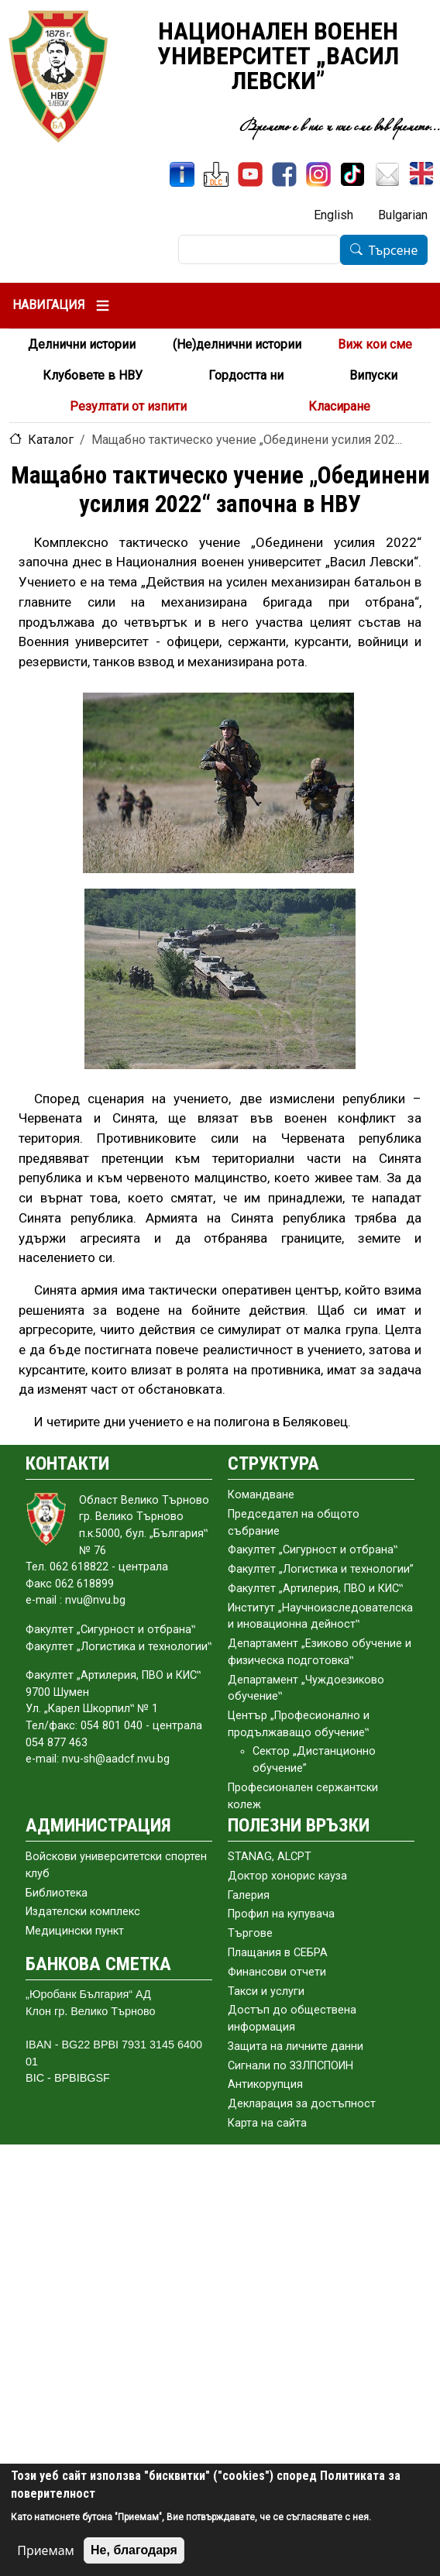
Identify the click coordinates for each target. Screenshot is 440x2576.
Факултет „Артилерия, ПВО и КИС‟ (315, 1588)
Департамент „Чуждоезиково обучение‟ (306, 1688)
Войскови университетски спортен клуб (116, 1865)
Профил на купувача (281, 1914)
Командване (261, 1494)
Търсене (393, 250)
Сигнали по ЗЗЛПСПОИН (290, 2065)
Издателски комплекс (83, 1911)
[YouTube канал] (250, 174)
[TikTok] (352, 174)
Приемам (45, 2550)
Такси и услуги (266, 1991)
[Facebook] (284, 174)
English (333, 215)
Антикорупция (265, 2084)
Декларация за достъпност (302, 2103)
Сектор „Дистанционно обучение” (314, 1760)
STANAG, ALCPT (269, 1856)
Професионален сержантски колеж (303, 1796)
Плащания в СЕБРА (278, 1952)
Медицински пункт (75, 1931)
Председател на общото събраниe (293, 1523)
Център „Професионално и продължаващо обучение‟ (299, 1724)
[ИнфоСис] (182, 174)
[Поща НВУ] (387, 174)
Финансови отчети (277, 1972)
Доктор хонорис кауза (287, 1876)
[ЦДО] (216, 174)
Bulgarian (403, 215)
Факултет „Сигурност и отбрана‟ (312, 1549)
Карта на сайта (267, 2123)
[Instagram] (318, 174)
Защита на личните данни (295, 2046)
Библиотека (57, 1893)
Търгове (250, 1933)
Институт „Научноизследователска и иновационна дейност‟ (320, 1616)
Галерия (249, 1895)
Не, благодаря (134, 2550)
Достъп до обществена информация (292, 2018)
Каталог (51, 439)
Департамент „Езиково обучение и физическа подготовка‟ (319, 1652)
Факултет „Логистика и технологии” (321, 1569)
